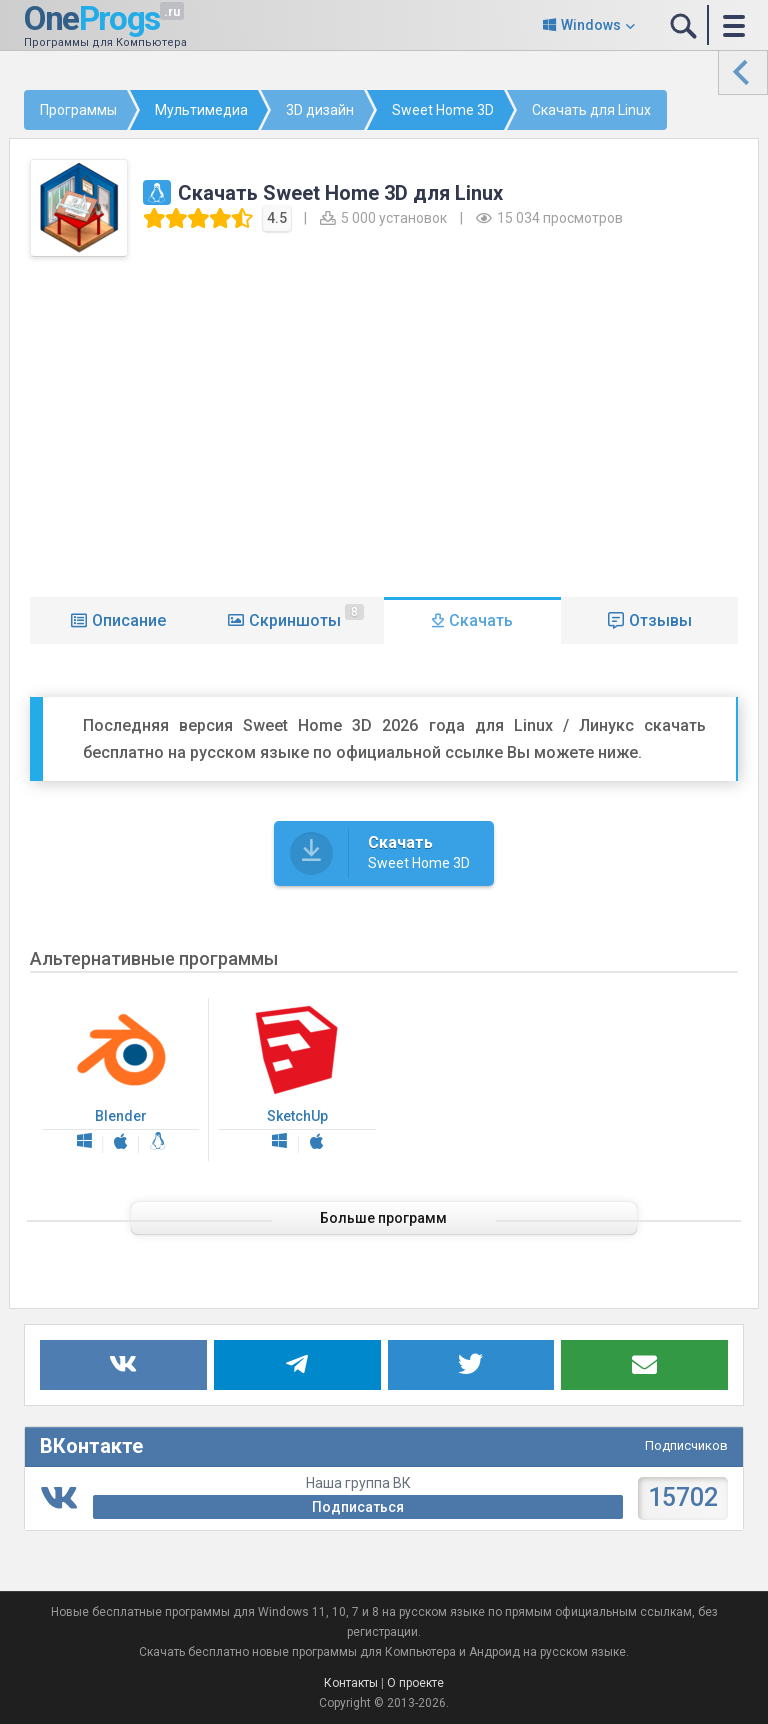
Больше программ (384, 1218)
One (85, 16)
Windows (591, 25)
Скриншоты (306, 617)
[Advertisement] (384, 422)
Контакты (351, 1683)
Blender (121, 1080)
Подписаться (358, 1507)
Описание (129, 620)
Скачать (481, 620)
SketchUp (297, 1080)
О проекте (415, 1683)
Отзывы (660, 620)
